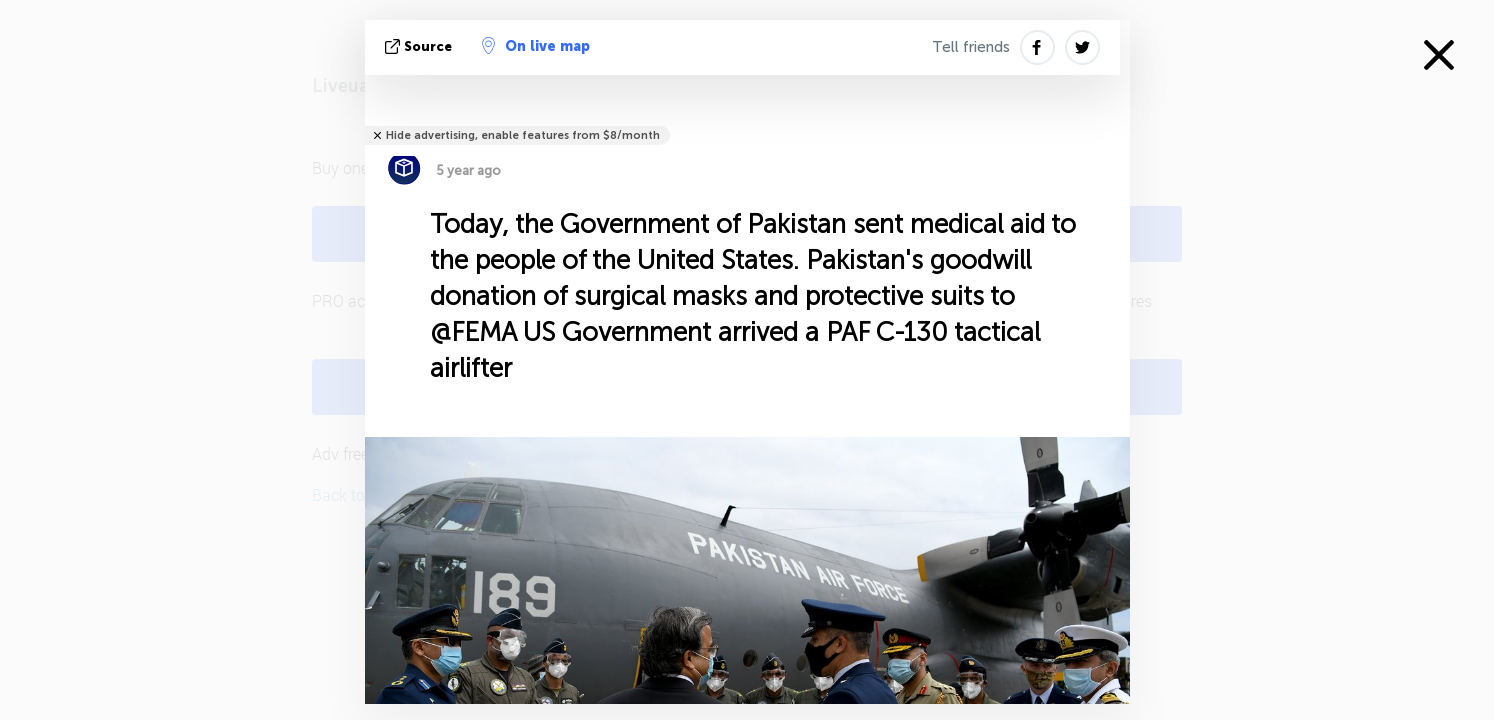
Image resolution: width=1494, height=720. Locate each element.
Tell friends (971, 47)
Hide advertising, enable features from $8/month (523, 135)
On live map (536, 46)
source (420, 46)
